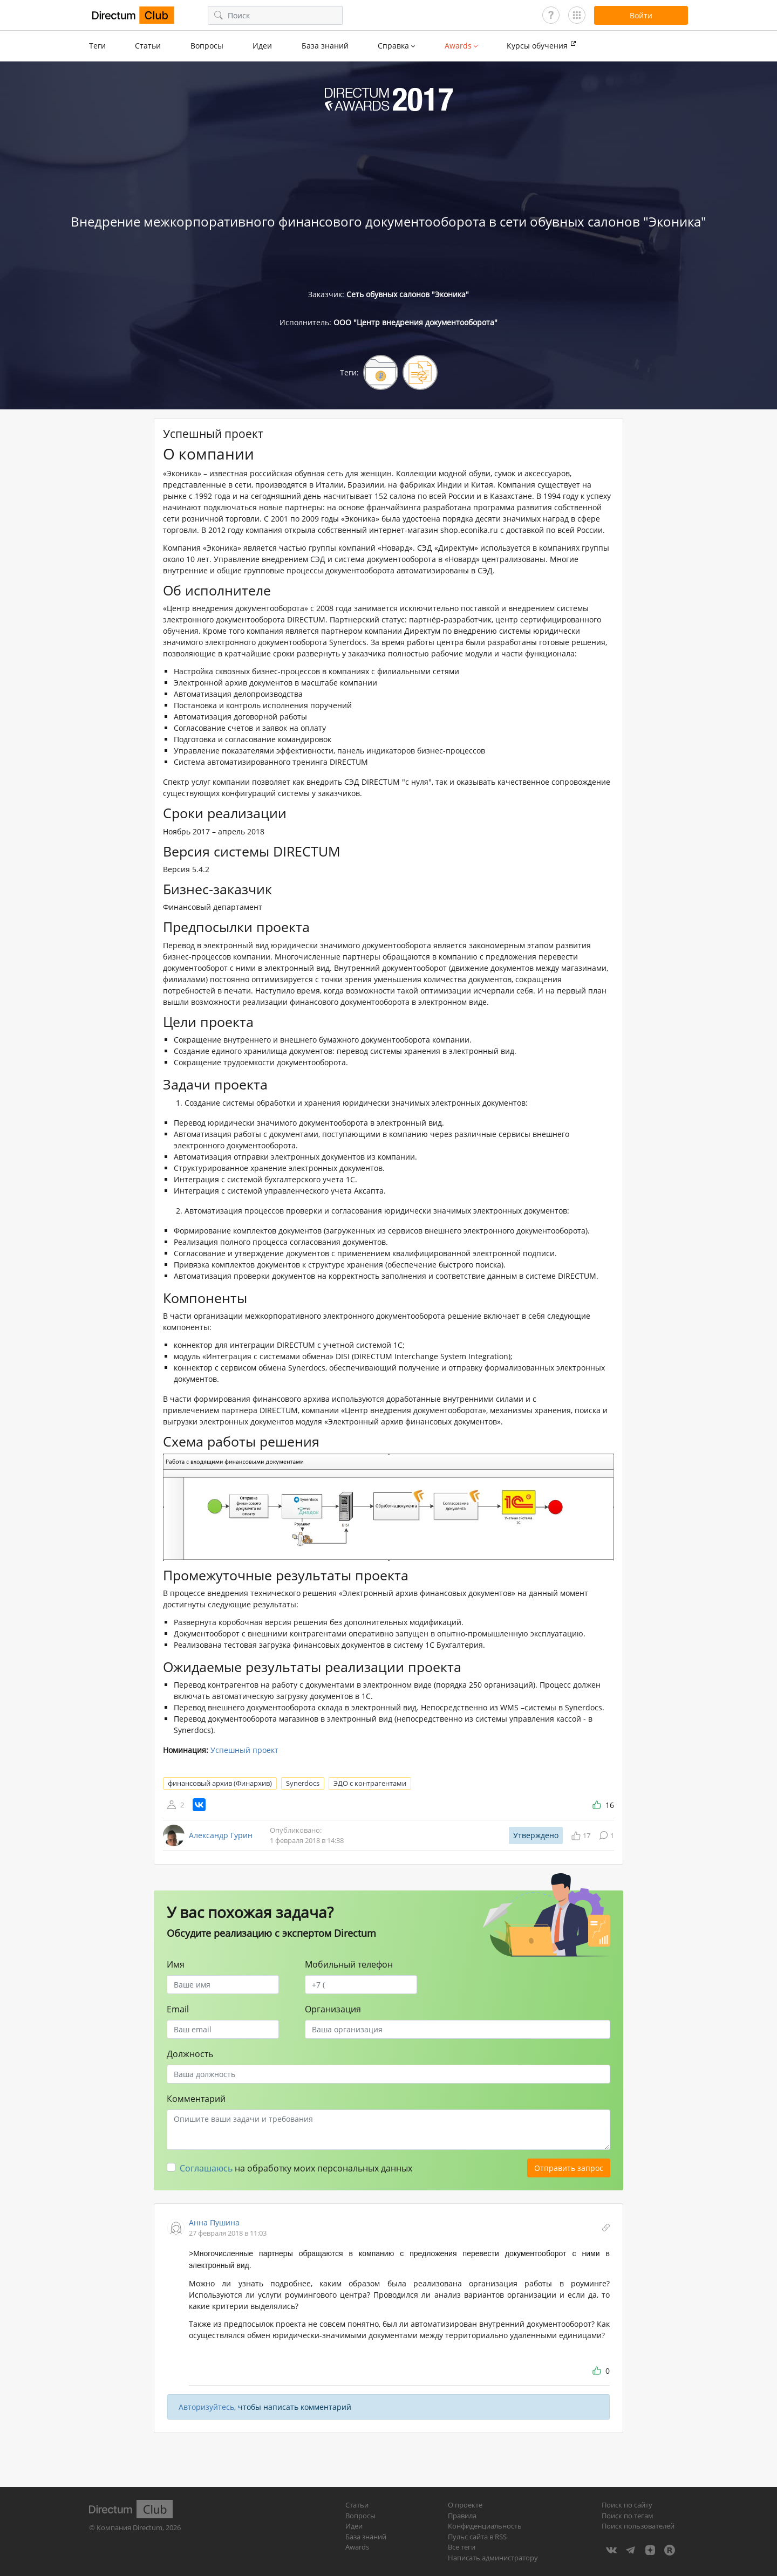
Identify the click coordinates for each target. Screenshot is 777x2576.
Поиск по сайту (627, 2505)
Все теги (461, 2547)
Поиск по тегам (627, 2515)
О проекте (465, 2505)
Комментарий (196, 2099)
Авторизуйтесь (206, 2407)
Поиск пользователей (638, 2526)
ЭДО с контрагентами (369, 1783)
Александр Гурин (221, 1835)
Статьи (148, 45)
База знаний (325, 45)
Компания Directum (129, 2527)
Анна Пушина (214, 2222)
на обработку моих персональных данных (296, 2168)
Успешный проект (244, 1750)
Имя (176, 1964)
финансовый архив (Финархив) (220, 1783)
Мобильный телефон (349, 1964)
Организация (333, 2009)
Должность (190, 2054)
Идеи (262, 45)
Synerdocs (302, 1783)
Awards (357, 2547)
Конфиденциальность (485, 2526)
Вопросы (206, 45)
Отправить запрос (568, 2168)
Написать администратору (493, 2558)
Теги (97, 45)
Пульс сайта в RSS (477, 2536)
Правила (462, 2515)
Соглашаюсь (206, 2168)
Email (178, 2009)
